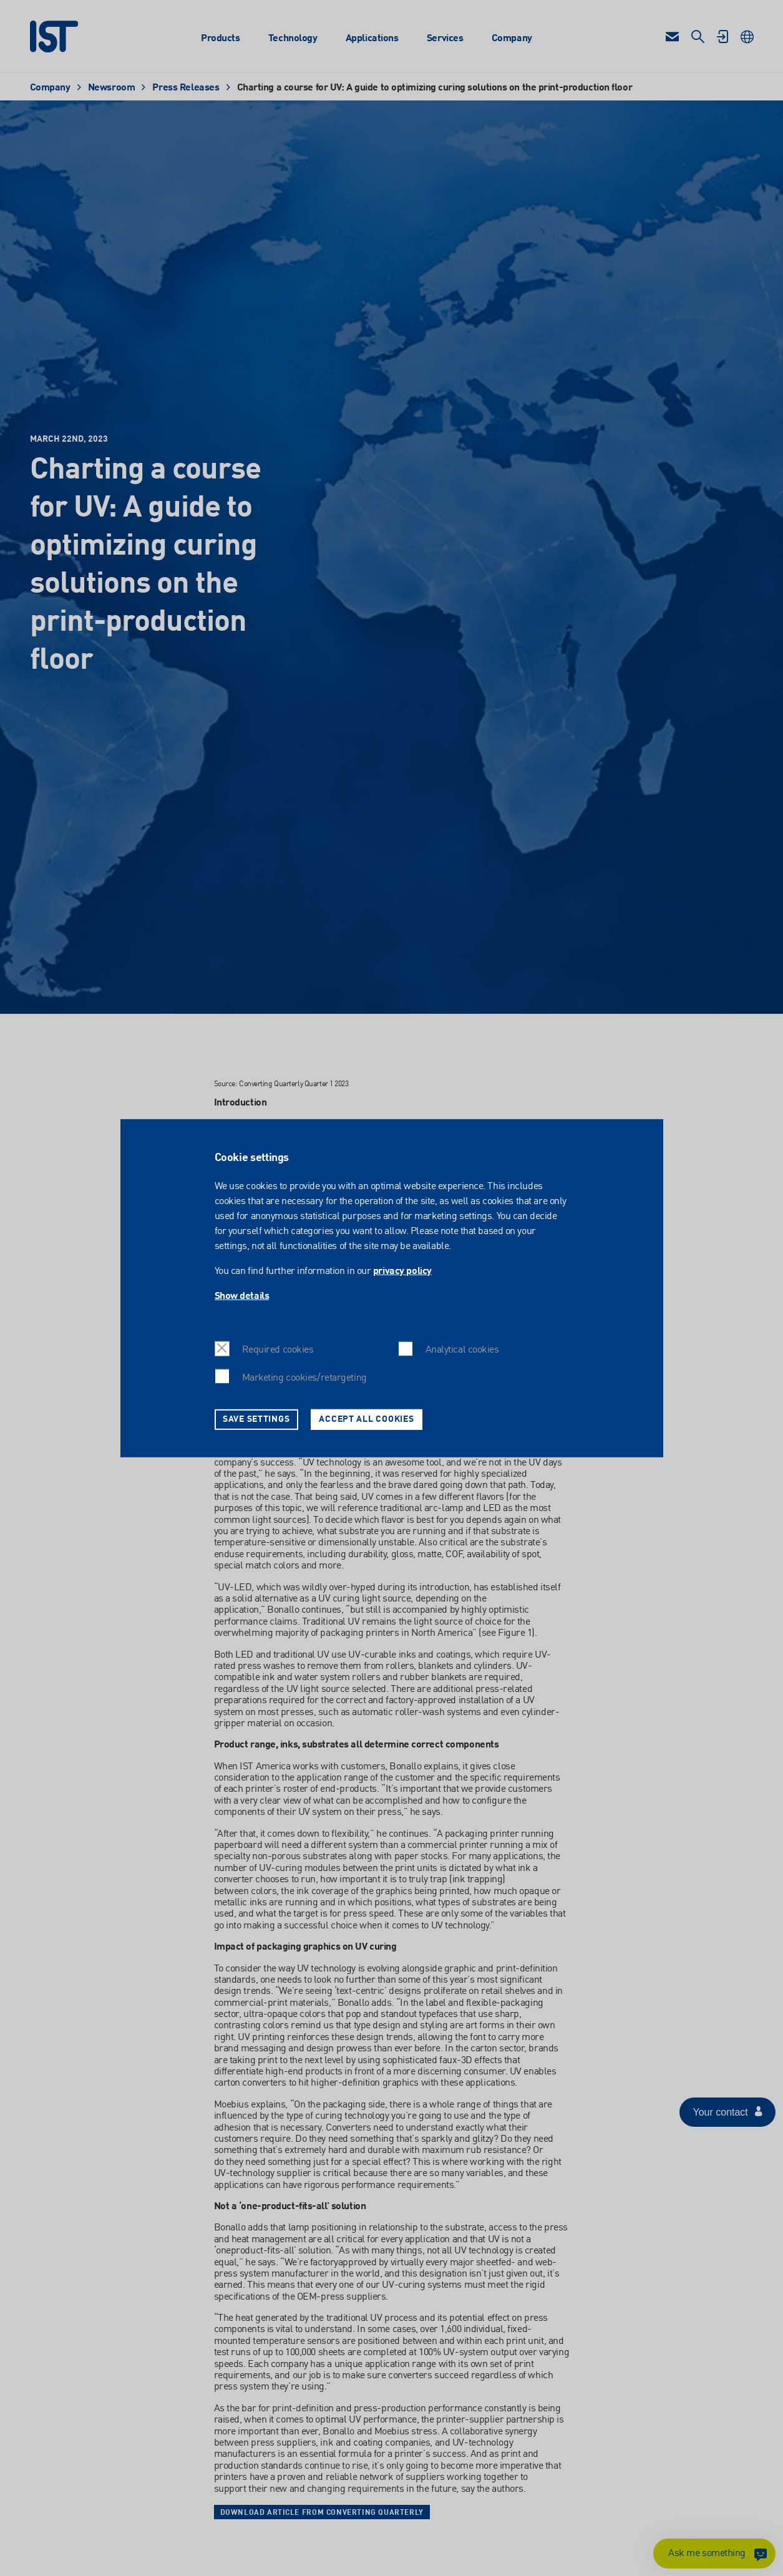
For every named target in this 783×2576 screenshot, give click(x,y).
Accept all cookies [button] (366, 1418)
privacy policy (402, 1271)
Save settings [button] (256, 1418)
